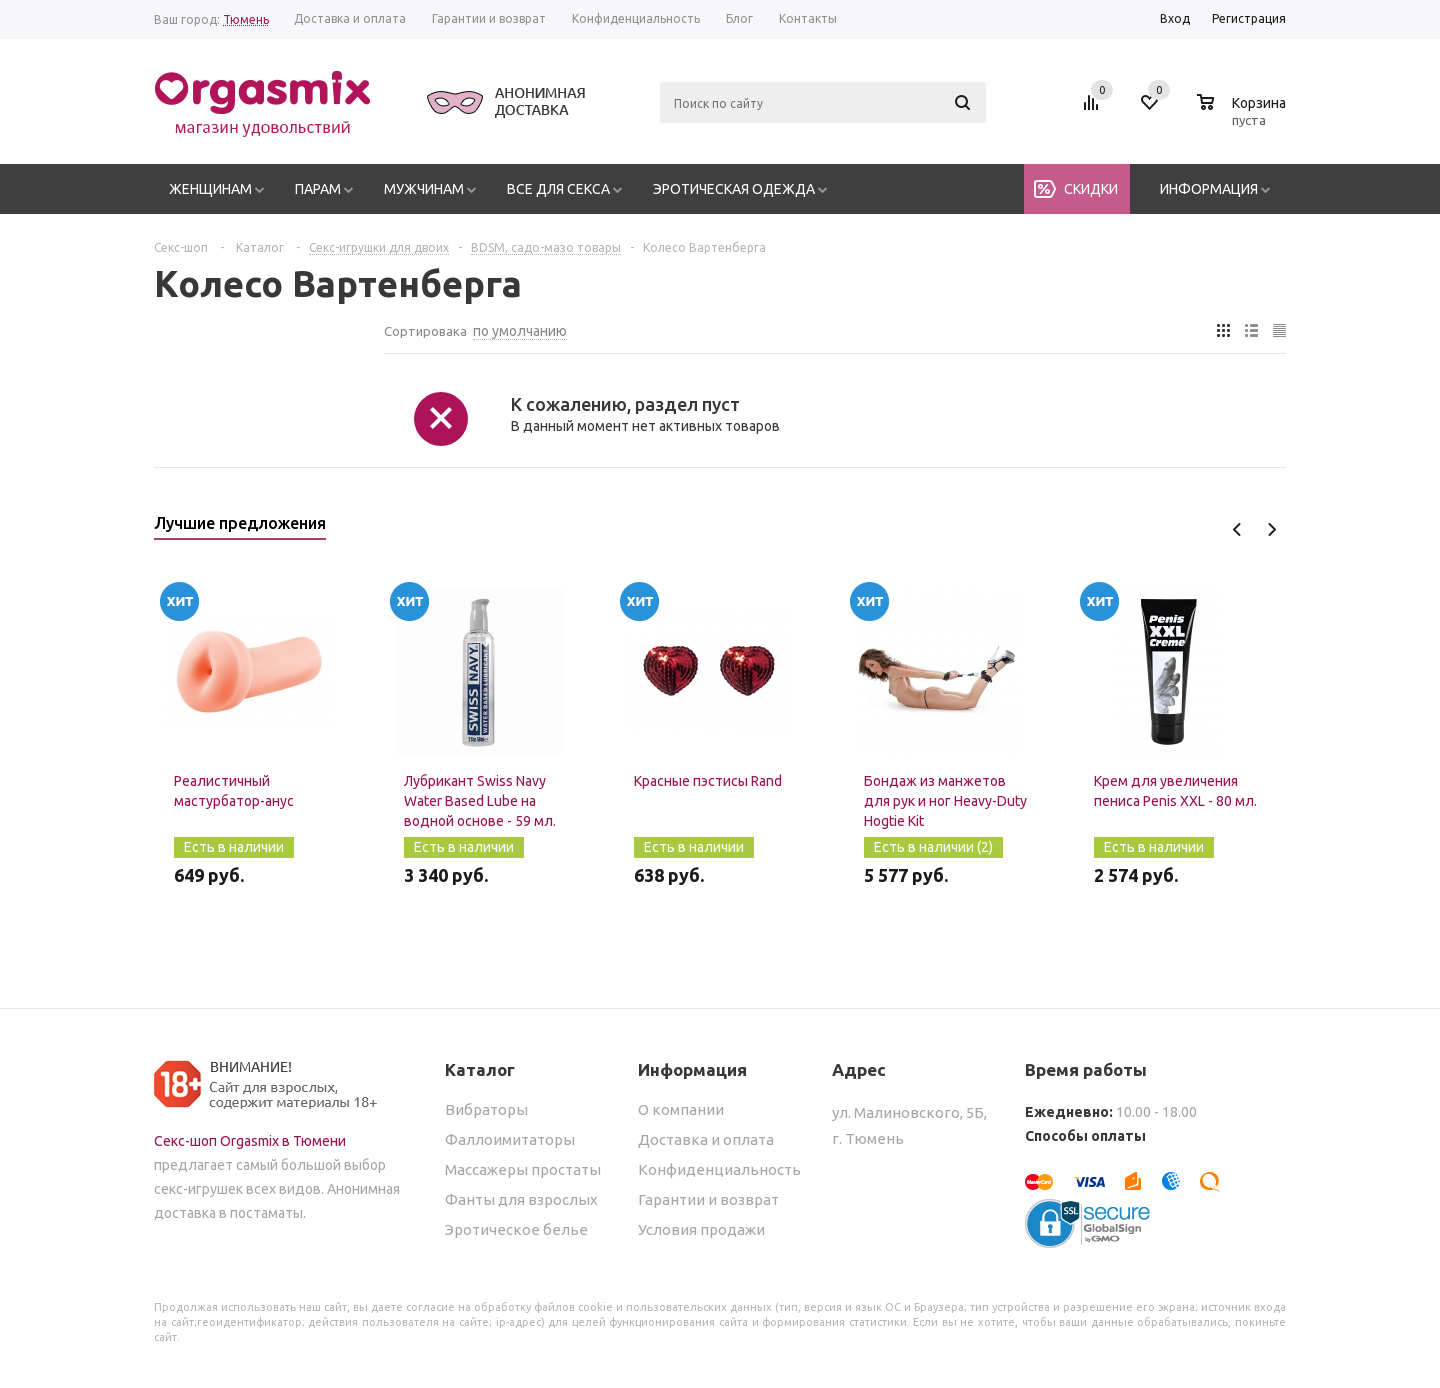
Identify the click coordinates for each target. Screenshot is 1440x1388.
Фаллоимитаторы (510, 1139)
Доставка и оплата (706, 1139)
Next (1271, 529)
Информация (1209, 189)
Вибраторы (486, 1109)
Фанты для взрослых (521, 1199)
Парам (318, 189)
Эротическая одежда (734, 189)
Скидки (1091, 189)
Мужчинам (424, 189)
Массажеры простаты (523, 1169)
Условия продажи (701, 1229)
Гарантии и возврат (708, 1199)
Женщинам (210, 189)
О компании (681, 1109)
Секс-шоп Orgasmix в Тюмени (250, 1141)
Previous (1237, 529)
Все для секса (558, 189)
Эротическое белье (516, 1229)
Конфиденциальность (719, 1169)
